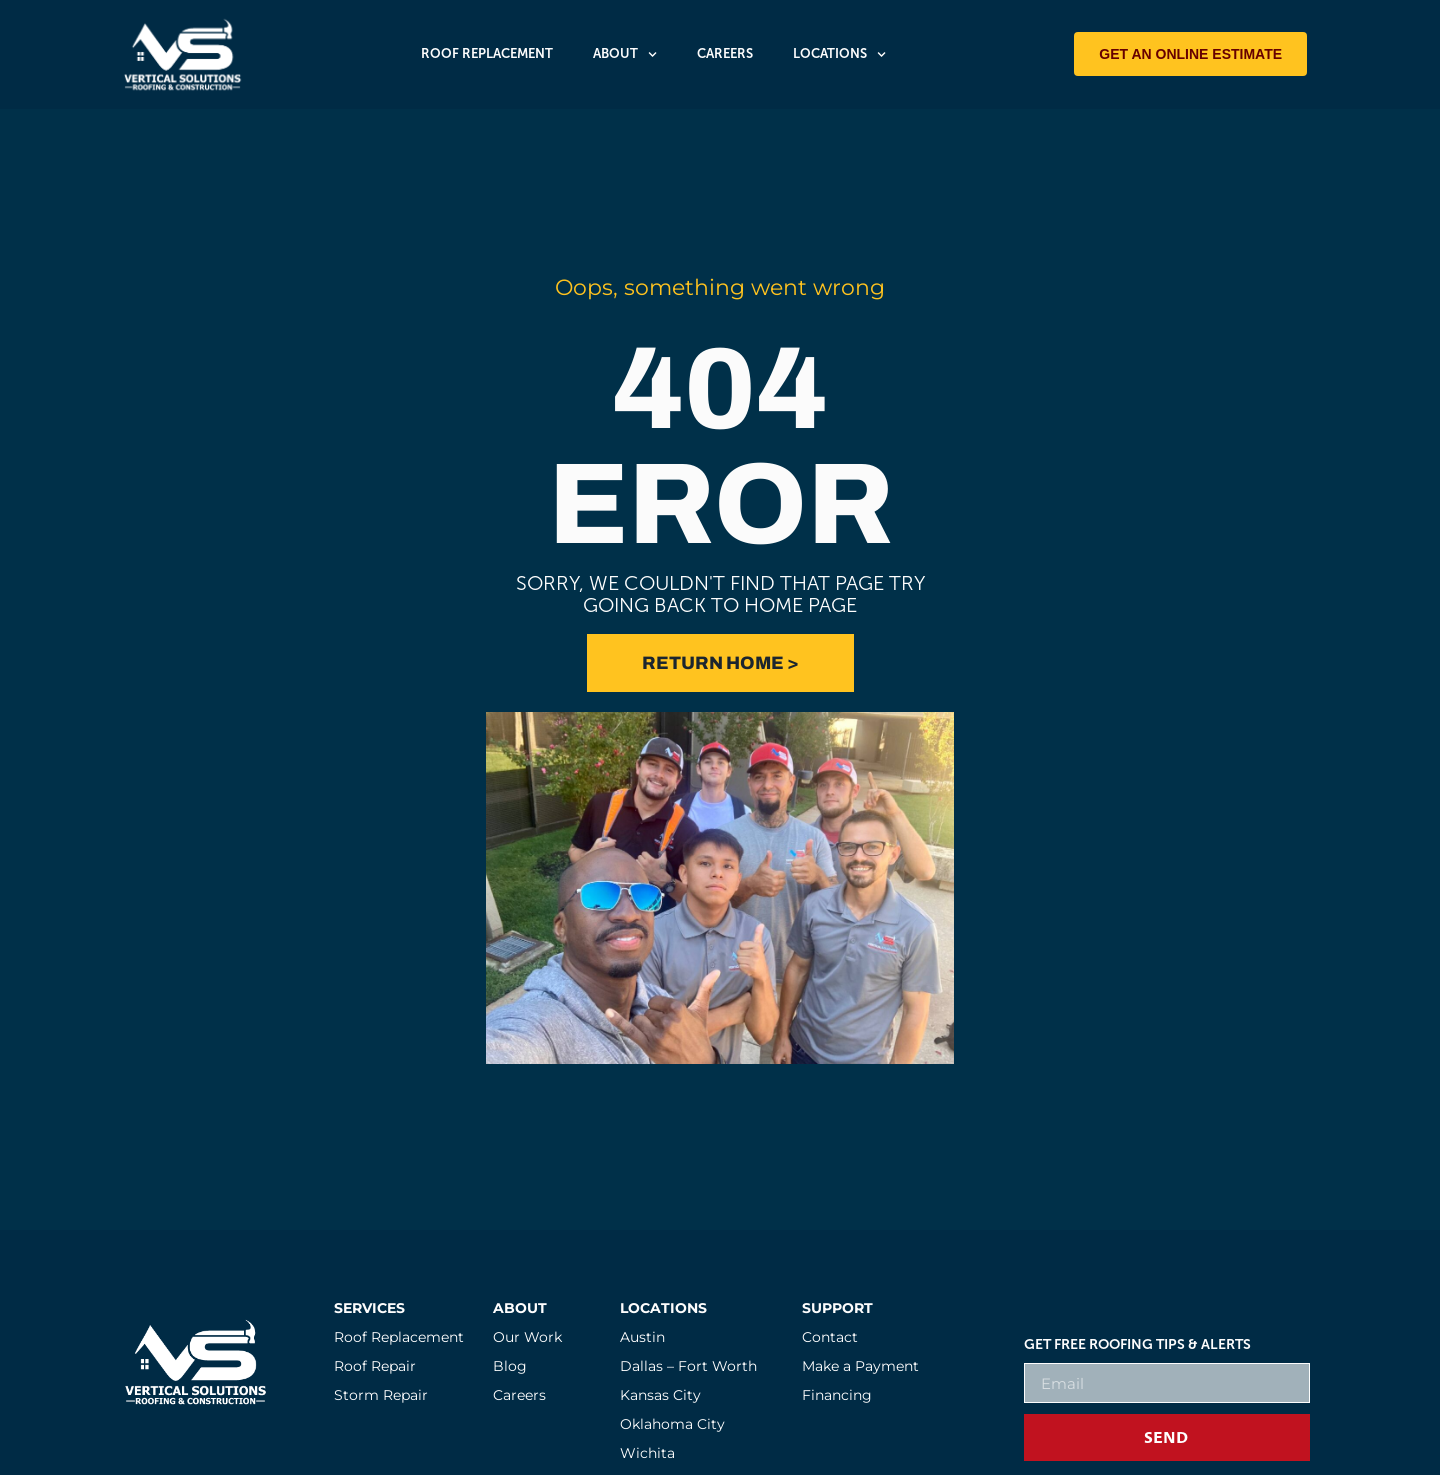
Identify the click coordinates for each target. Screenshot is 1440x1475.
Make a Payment (860, 1366)
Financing (837, 1395)
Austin (642, 1337)
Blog (510, 1366)
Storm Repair (381, 1395)
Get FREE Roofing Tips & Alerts (1137, 1344)
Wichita (647, 1453)
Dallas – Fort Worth (688, 1366)
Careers (725, 53)
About (625, 54)
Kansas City (660, 1395)
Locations (839, 54)
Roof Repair (375, 1366)
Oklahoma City (672, 1424)
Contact (830, 1337)
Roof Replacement (487, 53)
